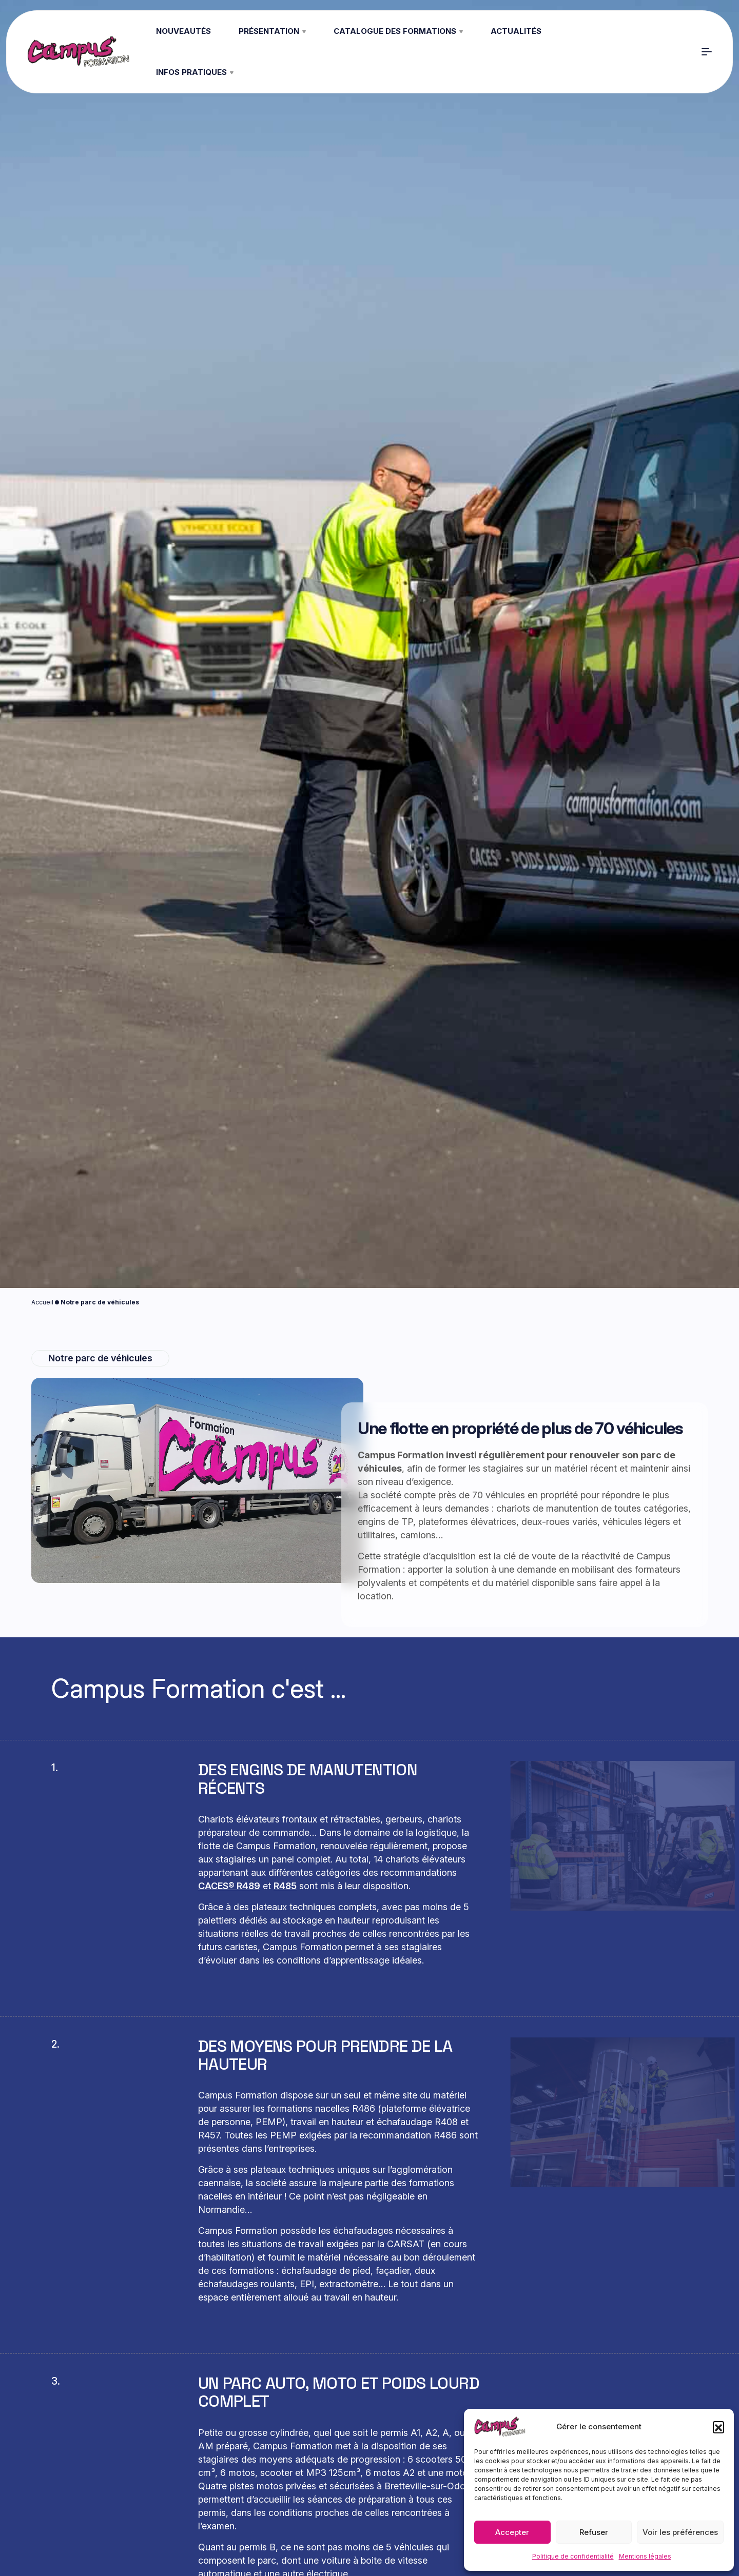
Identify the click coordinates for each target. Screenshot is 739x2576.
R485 (285, 1885)
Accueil (42, 1302)
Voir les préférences (680, 2532)
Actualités (516, 31)
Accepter (512, 2532)
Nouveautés (183, 31)
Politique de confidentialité (573, 2556)
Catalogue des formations (398, 31)
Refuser (593, 2532)
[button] (718, 2427)
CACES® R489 (229, 1885)
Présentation (272, 31)
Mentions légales (645, 2556)
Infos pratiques (195, 72)
